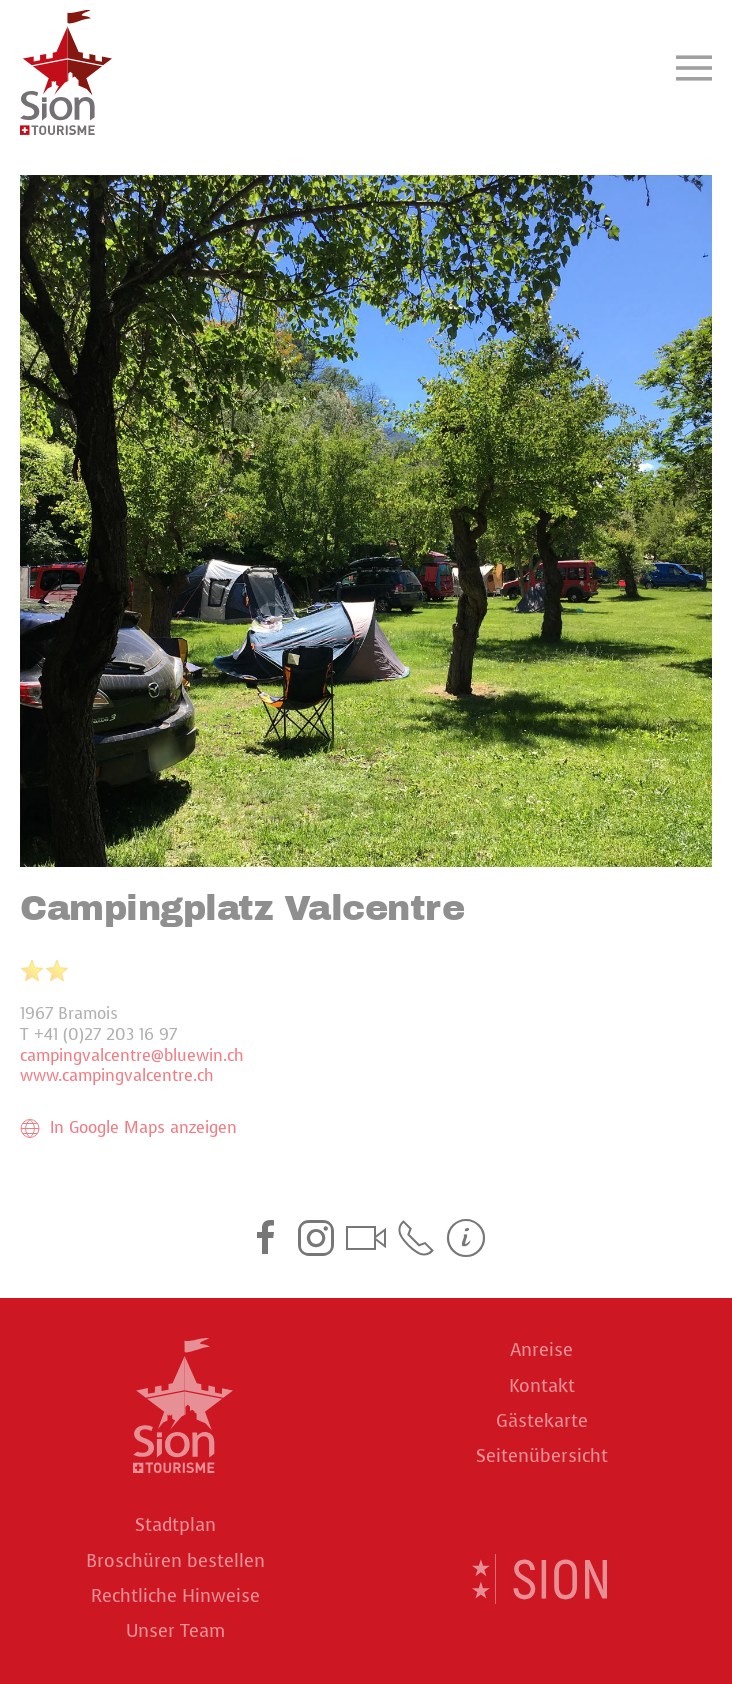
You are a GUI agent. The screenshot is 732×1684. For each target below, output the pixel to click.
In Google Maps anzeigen (128, 1128)
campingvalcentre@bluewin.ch (132, 1055)
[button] (694, 68)
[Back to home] (66, 67)
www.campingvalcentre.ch (117, 1075)
